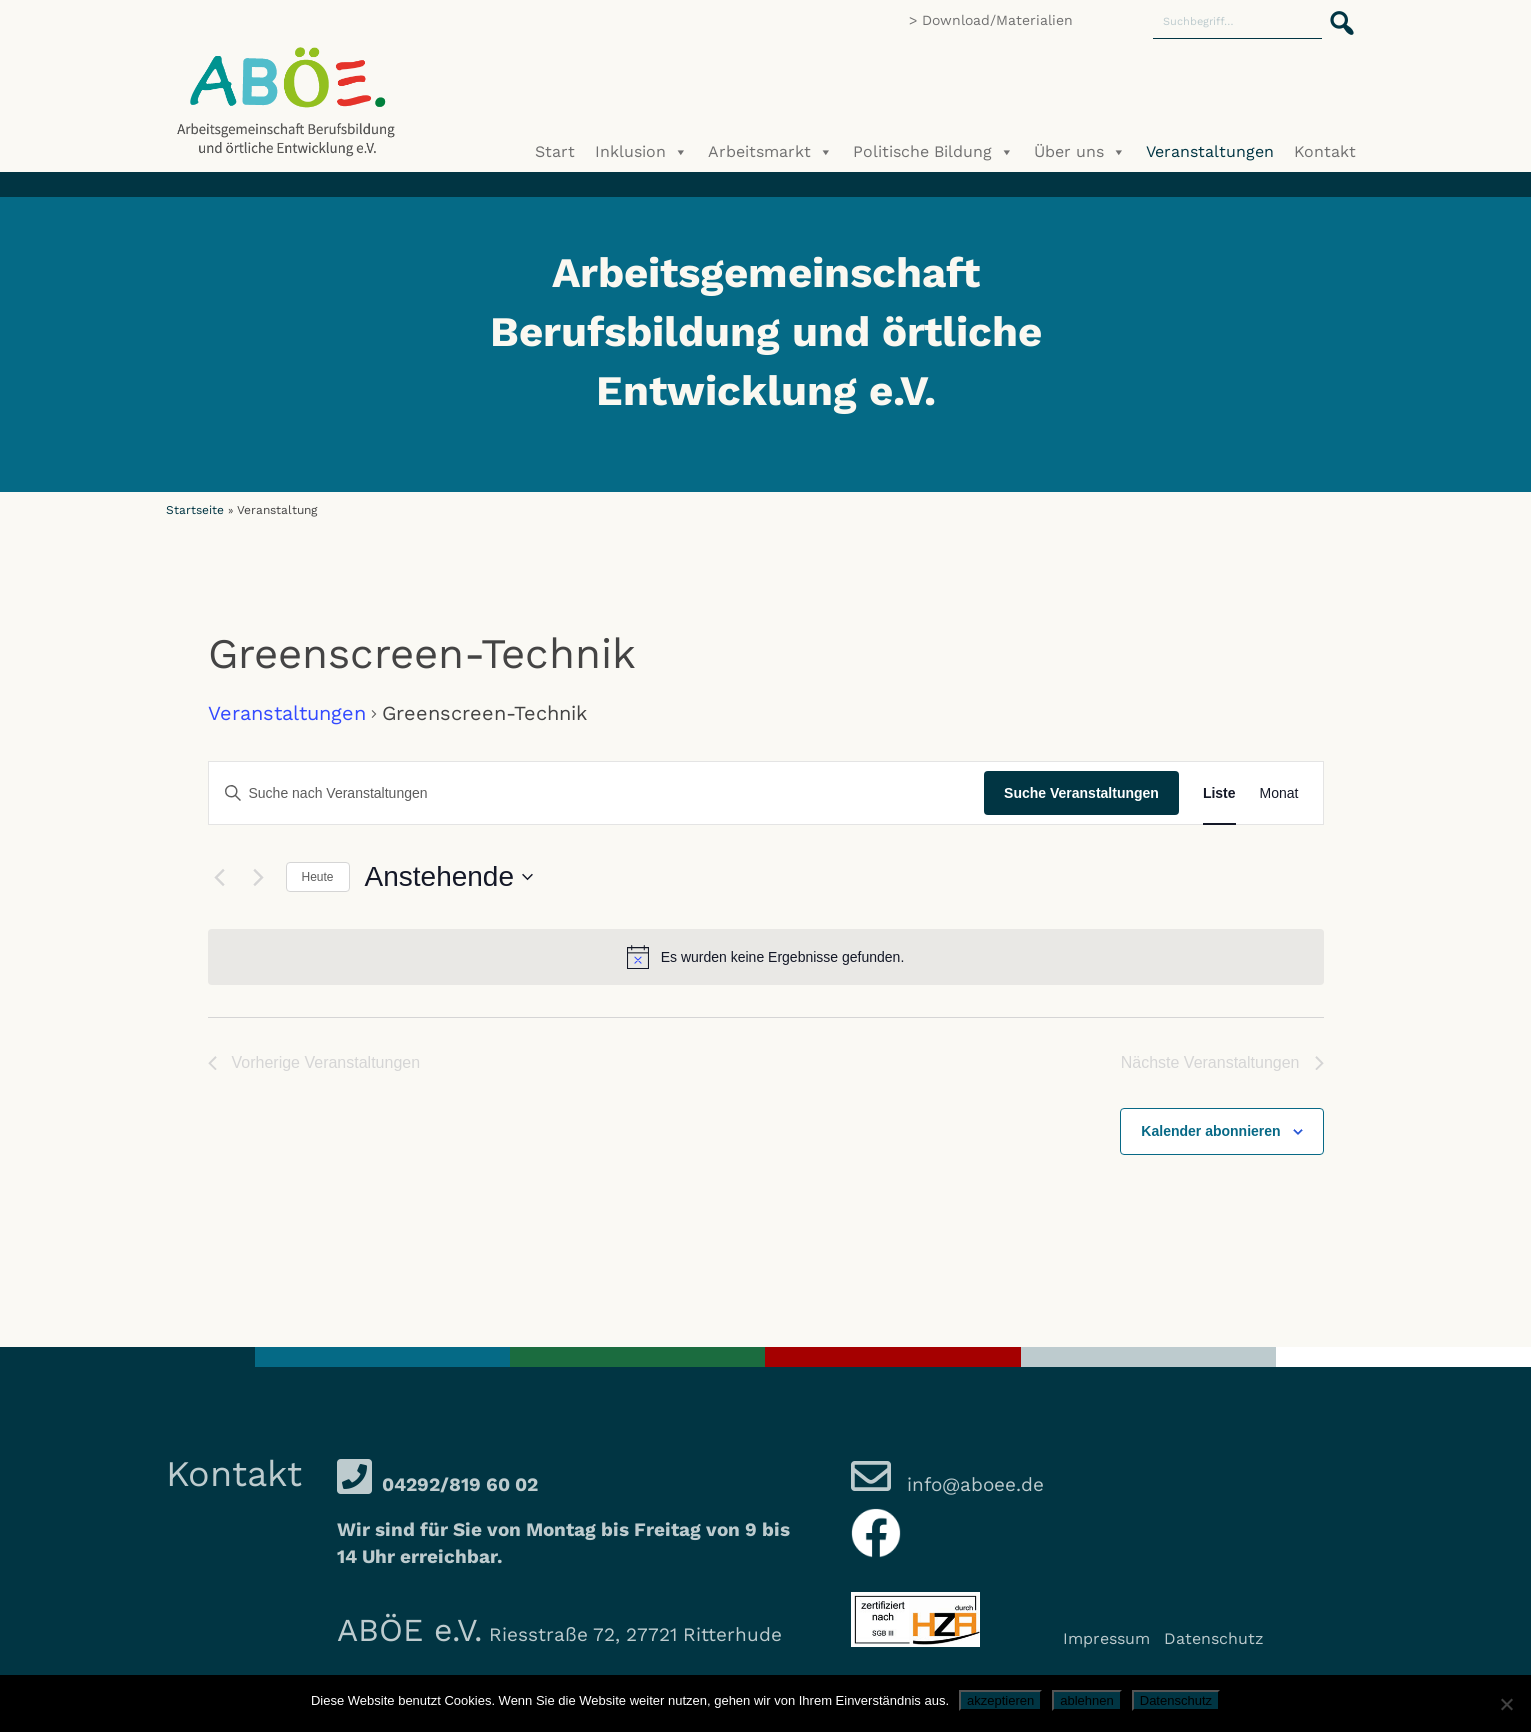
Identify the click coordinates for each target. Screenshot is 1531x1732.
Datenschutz (1214, 1638)
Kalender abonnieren (1210, 1131)
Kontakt (1325, 151)
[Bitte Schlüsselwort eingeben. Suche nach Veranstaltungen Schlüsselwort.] (597, 793)
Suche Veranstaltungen (1081, 793)
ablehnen (1087, 1700)
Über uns (1080, 152)
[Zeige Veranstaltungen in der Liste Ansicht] (1219, 793)
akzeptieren (1000, 1700)
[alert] (766, 957)
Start (555, 151)
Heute (318, 877)
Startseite (195, 510)
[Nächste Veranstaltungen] (259, 877)
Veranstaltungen (1210, 151)
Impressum (1106, 1638)
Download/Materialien (997, 20)
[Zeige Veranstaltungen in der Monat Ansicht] (1279, 793)
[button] (1336, 12)
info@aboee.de (972, 1484)
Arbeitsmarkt (770, 152)
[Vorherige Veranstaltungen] (220, 877)
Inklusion (641, 152)
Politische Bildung (933, 152)
